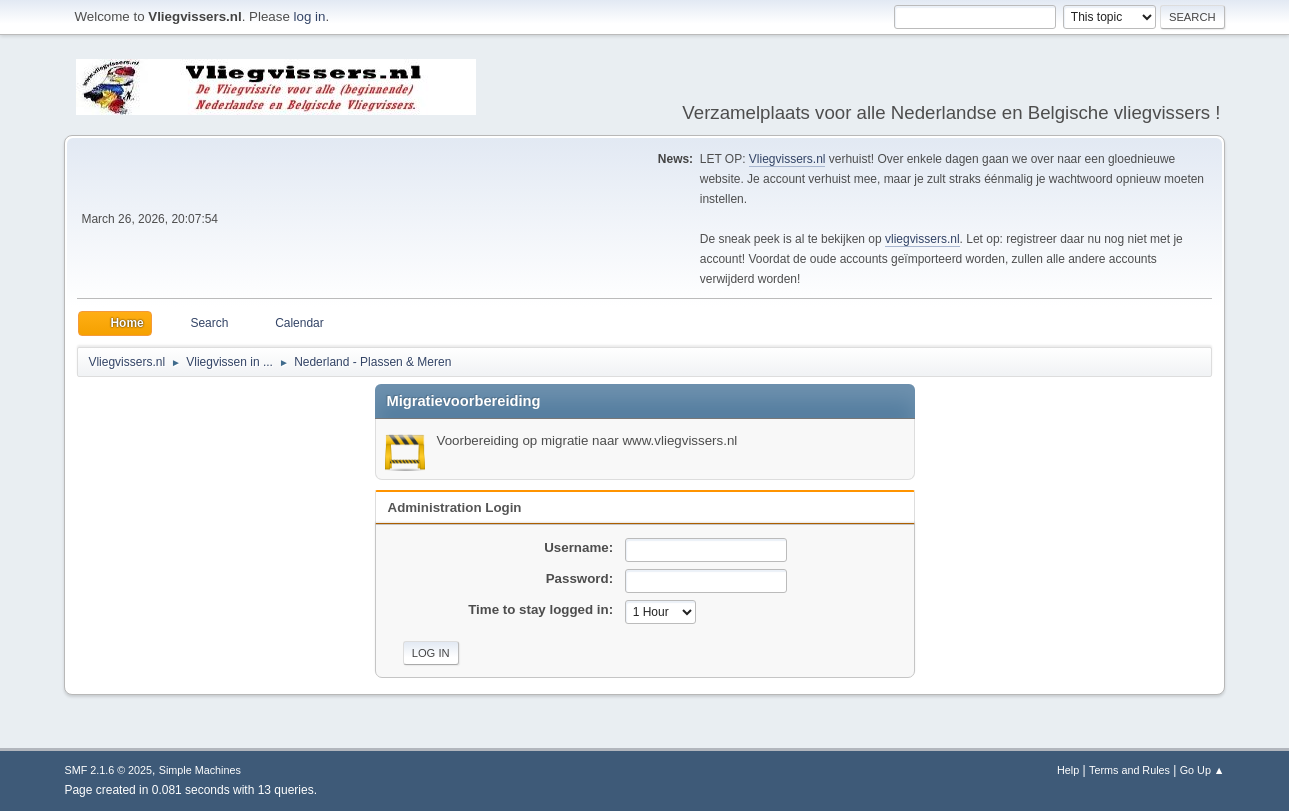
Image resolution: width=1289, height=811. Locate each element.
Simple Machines (200, 770)
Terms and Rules (1129, 770)
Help (1068, 770)
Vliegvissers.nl (787, 159)
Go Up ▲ (1202, 770)
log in (310, 16)
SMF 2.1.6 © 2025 (108, 770)
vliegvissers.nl (922, 239)
